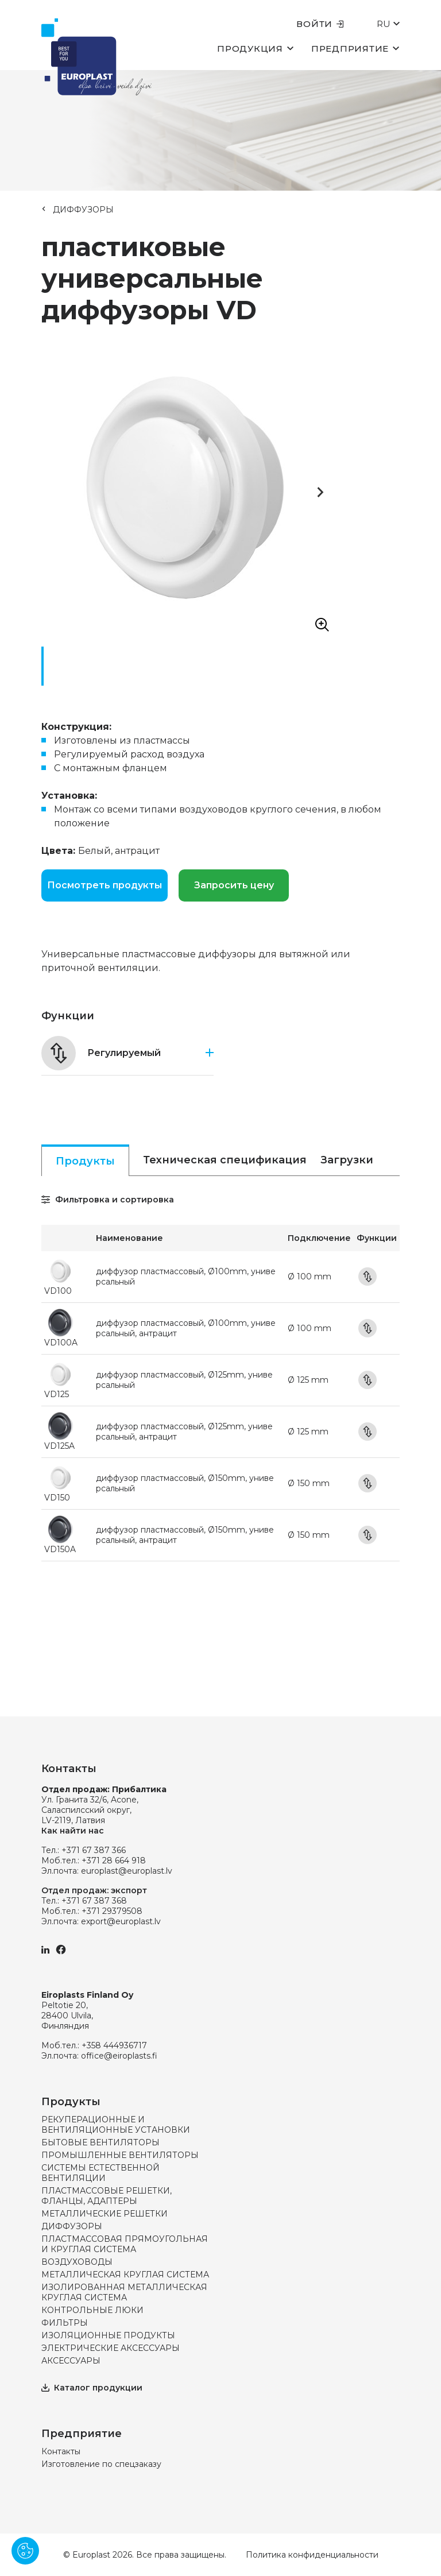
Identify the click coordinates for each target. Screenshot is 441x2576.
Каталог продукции (91, 2387)
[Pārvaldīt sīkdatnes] (25, 2551)
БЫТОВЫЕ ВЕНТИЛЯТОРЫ (100, 2142)
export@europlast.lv (121, 1921)
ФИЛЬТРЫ (64, 2323)
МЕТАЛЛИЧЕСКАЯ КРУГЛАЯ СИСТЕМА (125, 2274)
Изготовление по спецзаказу (101, 2464)
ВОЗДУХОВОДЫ (77, 2262)
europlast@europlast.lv (126, 1871)
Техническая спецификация (225, 1160)
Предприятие (355, 48)
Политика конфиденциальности (312, 2555)
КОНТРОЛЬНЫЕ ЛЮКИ (92, 2310)
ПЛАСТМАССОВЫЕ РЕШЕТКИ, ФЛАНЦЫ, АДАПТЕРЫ (106, 2196)
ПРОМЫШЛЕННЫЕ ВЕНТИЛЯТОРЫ (120, 2155)
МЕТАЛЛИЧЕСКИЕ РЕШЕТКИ (104, 2213)
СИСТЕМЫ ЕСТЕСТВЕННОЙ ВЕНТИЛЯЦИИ (100, 2173)
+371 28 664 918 (114, 1860)
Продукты (85, 1161)
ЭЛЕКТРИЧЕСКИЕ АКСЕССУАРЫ (110, 2348)
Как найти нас (72, 1830)
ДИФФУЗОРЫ (83, 209)
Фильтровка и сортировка (107, 1199)
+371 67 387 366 (93, 1850)
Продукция (255, 48)
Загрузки (346, 1160)
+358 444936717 (114, 2045)
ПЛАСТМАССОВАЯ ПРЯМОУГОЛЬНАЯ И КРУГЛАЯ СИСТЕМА (124, 2244)
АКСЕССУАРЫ (70, 2360)
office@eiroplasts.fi (119, 2056)
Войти (320, 23)
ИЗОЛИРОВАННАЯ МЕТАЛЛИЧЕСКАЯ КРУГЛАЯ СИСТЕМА (124, 2292)
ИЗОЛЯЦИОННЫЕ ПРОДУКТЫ (108, 2335)
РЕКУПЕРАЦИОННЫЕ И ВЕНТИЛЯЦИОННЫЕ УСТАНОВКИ (115, 2124)
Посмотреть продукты (104, 885)
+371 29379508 (112, 1911)
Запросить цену (234, 885)
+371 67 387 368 (94, 1901)
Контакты (60, 2451)
